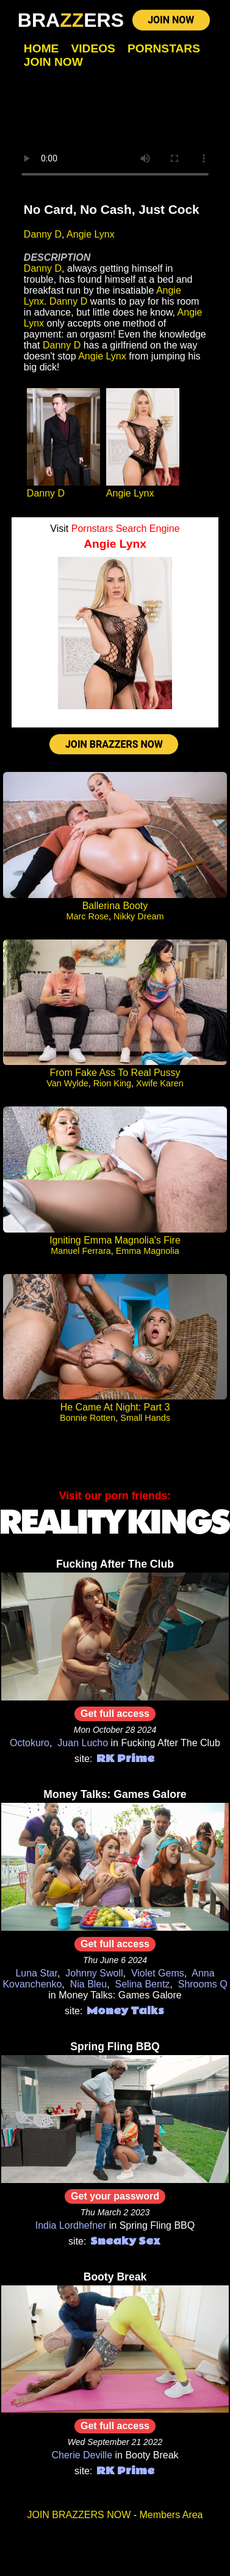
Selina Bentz (142, 1984)
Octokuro (29, 1743)
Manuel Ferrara (80, 1251)
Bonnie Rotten (87, 1418)
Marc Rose (87, 916)
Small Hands (145, 1418)
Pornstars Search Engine (125, 528)
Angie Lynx (90, 234)
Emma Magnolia (147, 1251)
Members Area (171, 2515)
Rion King (112, 1083)
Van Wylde (67, 1083)
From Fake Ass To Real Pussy (115, 1072)
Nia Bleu (88, 1984)
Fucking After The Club (115, 1564)
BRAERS (71, 20)
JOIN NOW (171, 20)
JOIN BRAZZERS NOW (114, 744)
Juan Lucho (82, 1743)
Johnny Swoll (94, 1973)
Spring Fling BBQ (115, 2046)
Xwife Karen (160, 1083)
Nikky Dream (138, 916)
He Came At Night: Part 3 (115, 1407)
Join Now (53, 61)
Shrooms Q (203, 1984)
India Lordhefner (71, 2225)
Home (41, 48)
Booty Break (115, 2277)
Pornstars (164, 48)
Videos (93, 48)
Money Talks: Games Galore (114, 1794)
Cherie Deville (81, 2455)
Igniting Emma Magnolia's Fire (115, 1240)
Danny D (43, 234)
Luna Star (36, 1973)
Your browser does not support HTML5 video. (115, 136)
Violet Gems (157, 1973)
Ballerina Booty (115, 906)
